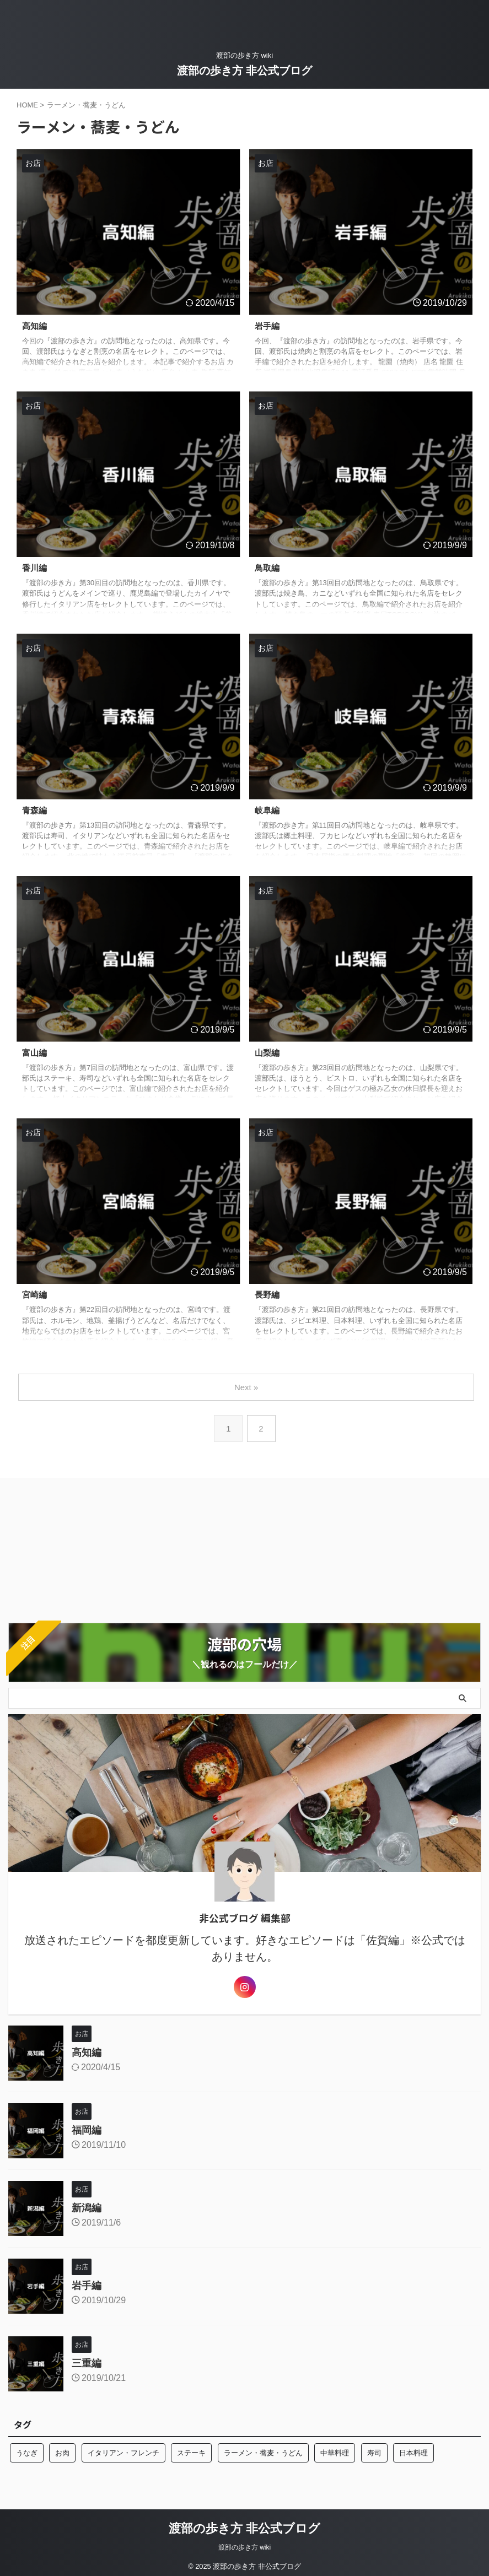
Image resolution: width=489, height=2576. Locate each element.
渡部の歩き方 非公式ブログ (245, 70)
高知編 (35, 326)
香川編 (35, 568)
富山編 (35, 1052)
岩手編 (268, 326)
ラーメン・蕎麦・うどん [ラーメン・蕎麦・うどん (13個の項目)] (263, 2451)
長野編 (268, 1294)
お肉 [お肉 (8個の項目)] (62, 2451)
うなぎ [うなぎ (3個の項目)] (26, 2451)
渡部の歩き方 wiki (244, 2545)
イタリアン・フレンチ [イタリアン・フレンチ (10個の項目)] (123, 2451)
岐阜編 (268, 810)
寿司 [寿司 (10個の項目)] (374, 2451)
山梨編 (268, 1052)
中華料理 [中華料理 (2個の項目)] (334, 2451)
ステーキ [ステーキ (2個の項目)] (191, 2451)
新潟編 (86, 2205)
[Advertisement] (91, 1546)
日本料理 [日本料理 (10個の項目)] (413, 2451)
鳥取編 (268, 568)
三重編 (86, 2361)
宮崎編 (35, 1294)
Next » (247, 1387)
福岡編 (86, 2128)
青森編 (35, 810)
